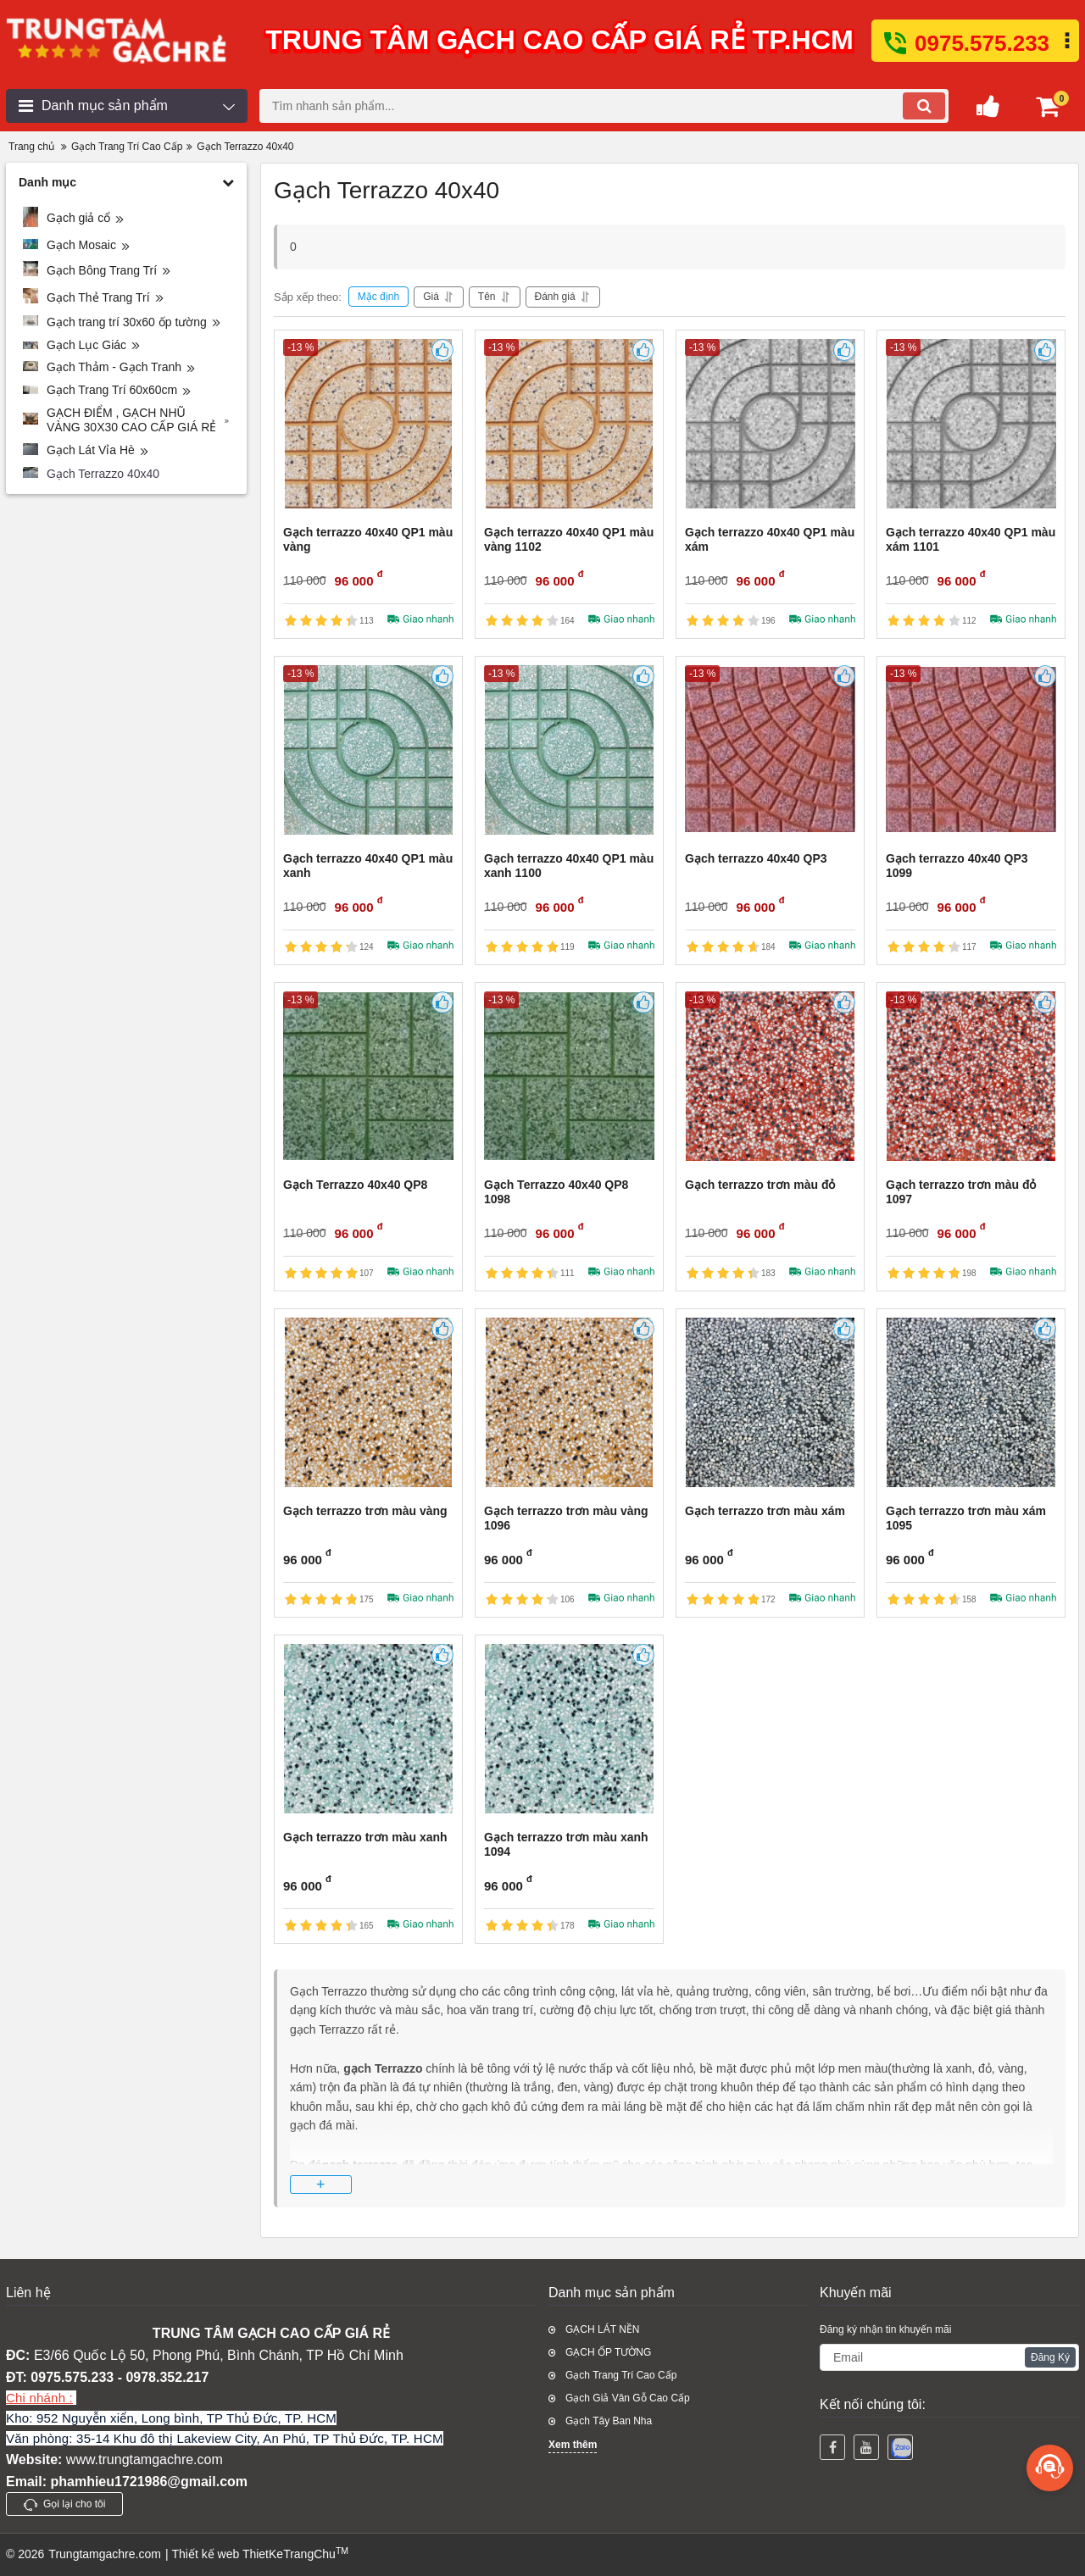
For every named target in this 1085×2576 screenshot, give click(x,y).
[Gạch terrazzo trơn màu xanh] (368, 1728)
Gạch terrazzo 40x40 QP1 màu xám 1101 (970, 539)
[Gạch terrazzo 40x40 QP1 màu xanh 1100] (569, 750)
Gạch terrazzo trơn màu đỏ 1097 (961, 1192)
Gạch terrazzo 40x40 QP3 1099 (957, 866)
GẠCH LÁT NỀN (602, 2329)
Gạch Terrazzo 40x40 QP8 (355, 1184)
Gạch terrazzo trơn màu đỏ (760, 1184)
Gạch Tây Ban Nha (608, 2421)
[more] (1050, 2468)
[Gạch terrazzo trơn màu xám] (770, 1402)
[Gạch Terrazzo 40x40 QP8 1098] (569, 1076)
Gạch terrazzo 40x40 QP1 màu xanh (368, 866)
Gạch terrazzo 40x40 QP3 (756, 858)
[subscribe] (949, 2357)
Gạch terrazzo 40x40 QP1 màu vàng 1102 (569, 539)
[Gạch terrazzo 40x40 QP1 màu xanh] (368, 750)
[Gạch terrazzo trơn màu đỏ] (770, 1076)
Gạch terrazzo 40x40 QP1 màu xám (769, 539)
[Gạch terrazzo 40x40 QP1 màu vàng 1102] (569, 423)
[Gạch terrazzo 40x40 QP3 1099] (971, 750)
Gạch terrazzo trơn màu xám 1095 (966, 1518)
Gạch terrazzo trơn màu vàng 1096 (566, 1518)
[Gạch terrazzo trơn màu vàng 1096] (569, 1402)
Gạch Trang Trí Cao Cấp (620, 2375)
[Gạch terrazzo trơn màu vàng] (368, 1402)
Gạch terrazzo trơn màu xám (765, 1511)
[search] (604, 106)
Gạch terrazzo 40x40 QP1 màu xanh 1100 (569, 866)
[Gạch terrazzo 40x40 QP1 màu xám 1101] (971, 423)
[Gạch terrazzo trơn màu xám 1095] (971, 1402)
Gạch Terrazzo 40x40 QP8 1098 (556, 1192)
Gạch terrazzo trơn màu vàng (365, 1511)
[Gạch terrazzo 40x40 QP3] (770, 750)
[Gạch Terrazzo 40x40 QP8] (368, 1076)
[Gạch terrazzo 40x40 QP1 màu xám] (770, 423)
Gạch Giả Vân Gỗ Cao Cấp (627, 2398)
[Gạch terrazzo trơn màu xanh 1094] (569, 1728)
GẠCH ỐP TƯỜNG (608, 2352)
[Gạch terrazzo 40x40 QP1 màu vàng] (368, 423)
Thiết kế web (205, 2554)
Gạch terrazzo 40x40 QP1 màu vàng (368, 539)
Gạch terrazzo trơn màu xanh (365, 1837)
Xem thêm (572, 2445)
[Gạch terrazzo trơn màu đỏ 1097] (971, 1076)
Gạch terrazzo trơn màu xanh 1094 (566, 1844)
